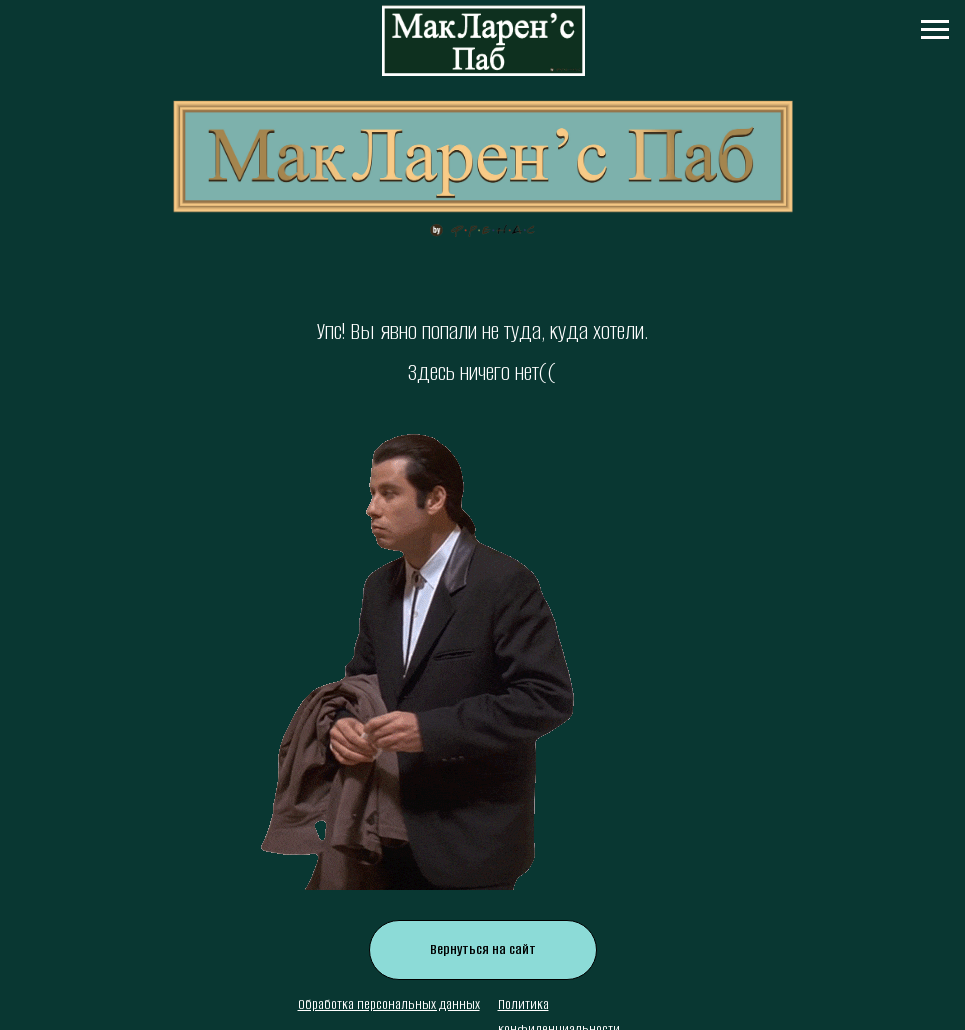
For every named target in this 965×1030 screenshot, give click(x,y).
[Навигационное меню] (935, 30)
